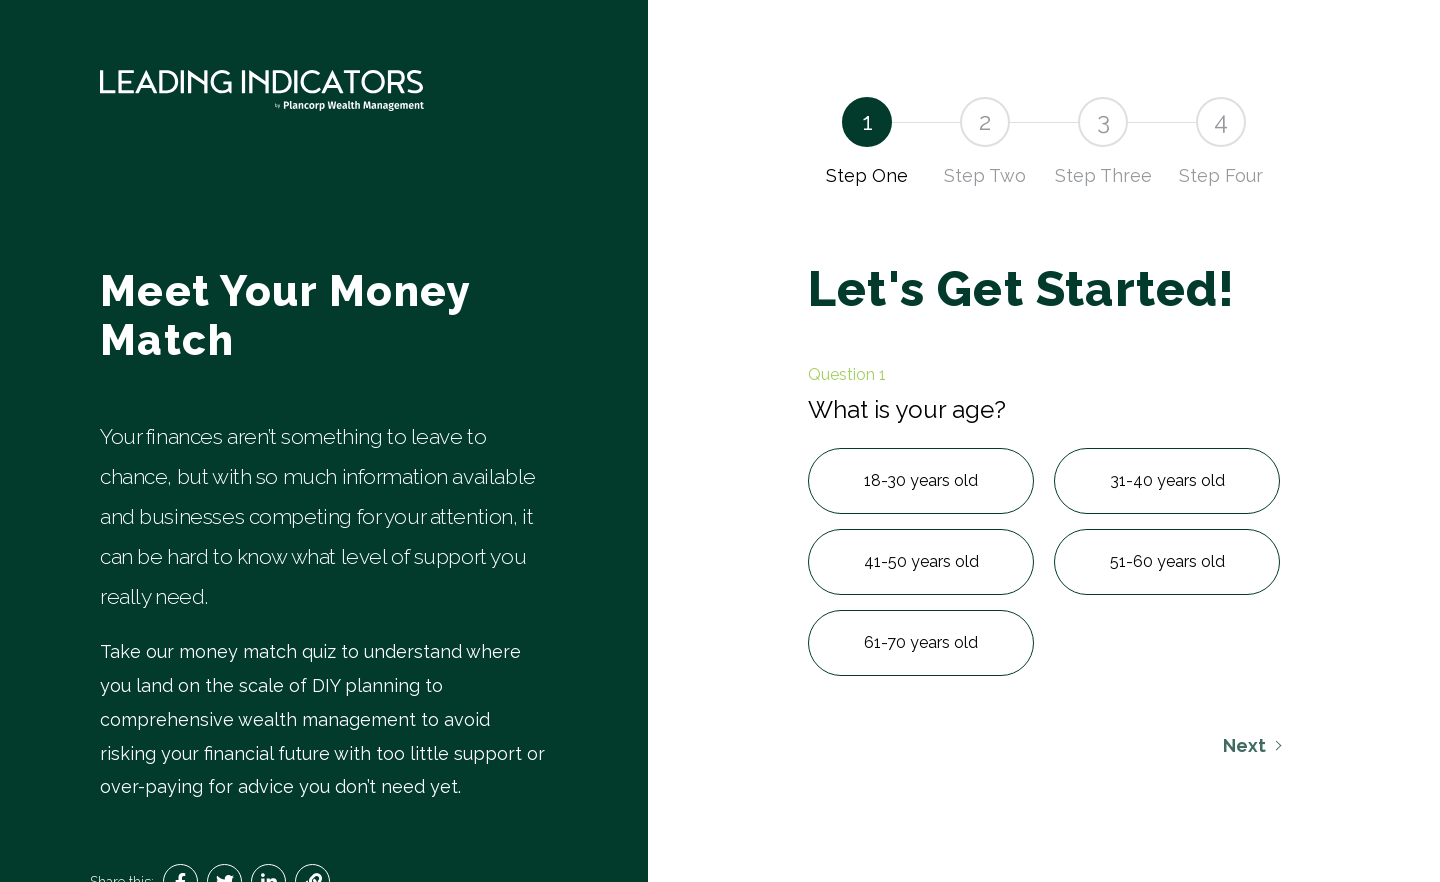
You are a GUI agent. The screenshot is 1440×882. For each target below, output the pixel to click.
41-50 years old (921, 561)
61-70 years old (921, 642)
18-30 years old (921, 480)
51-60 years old (1167, 561)
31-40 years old (1167, 480)
